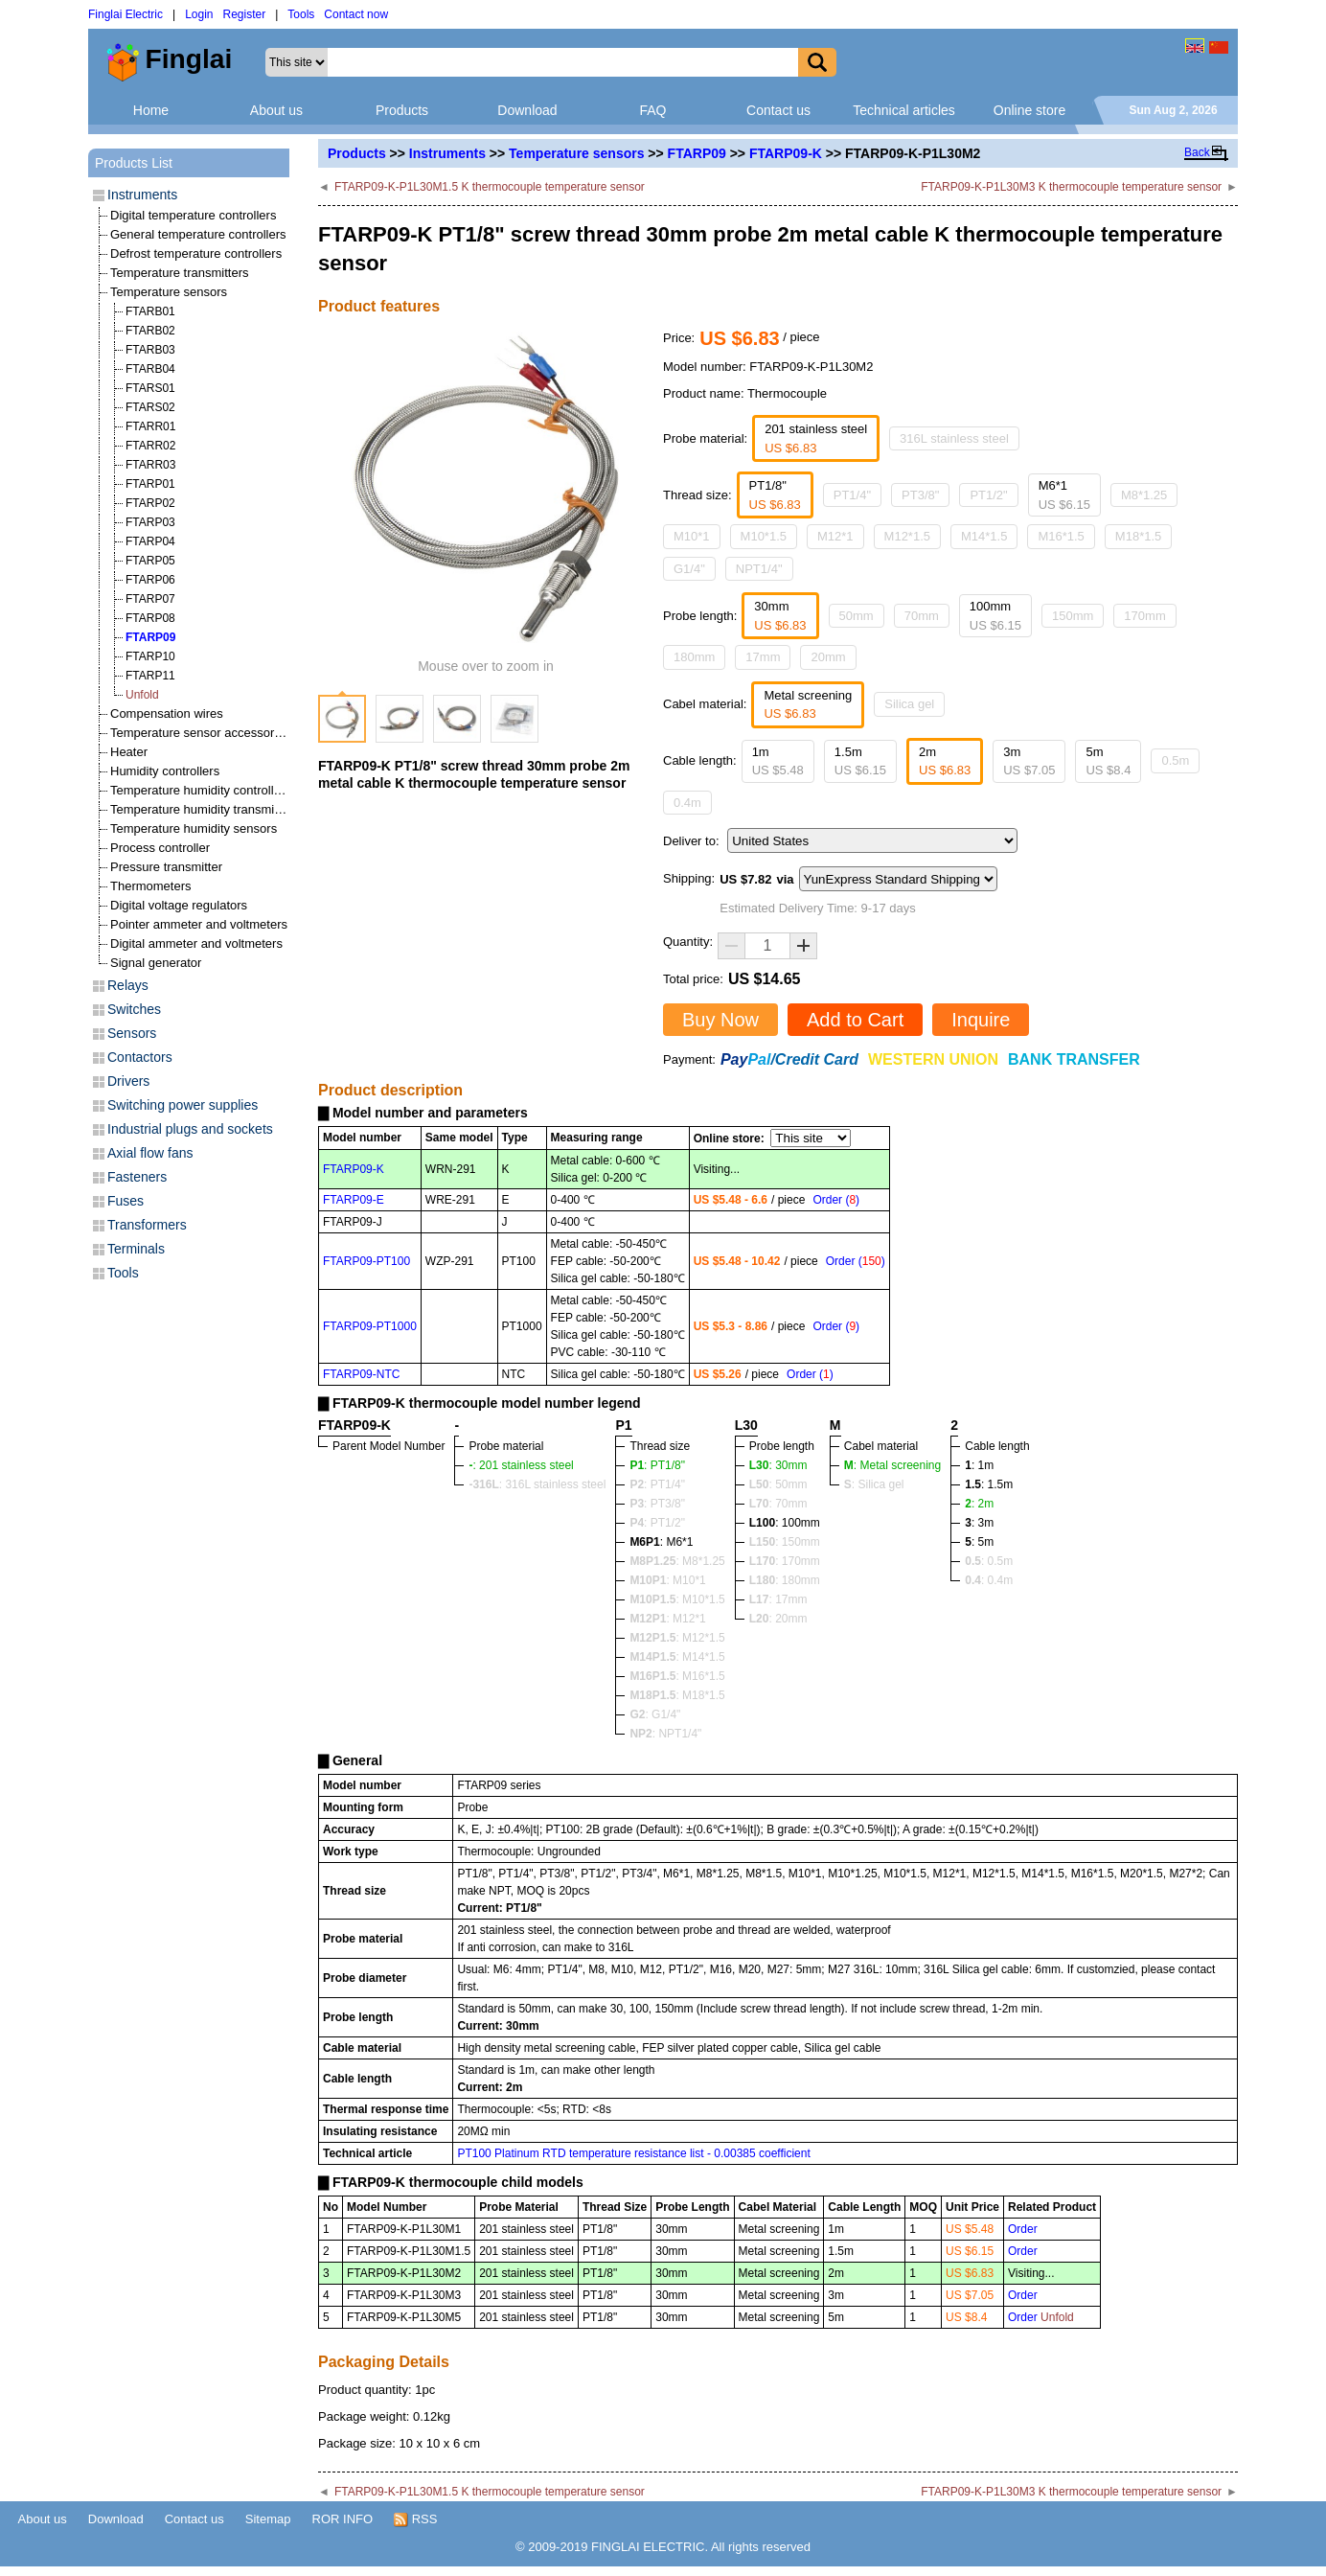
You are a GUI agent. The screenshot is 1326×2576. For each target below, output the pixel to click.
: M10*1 (667, 1580)
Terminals (136, 1248)
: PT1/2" (657, 1523)
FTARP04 (150, 541)
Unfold (142, 695)
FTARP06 (150, 579)
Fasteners (137, 1176)
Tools (300, 14)
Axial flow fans (150, 1153)
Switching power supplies (182, 1105)
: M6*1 (661, 1542)
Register (244, 14)
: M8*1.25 (676, 1561)
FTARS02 (150, 407)
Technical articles (904, 110)
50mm (856, 616)
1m (778, 761)
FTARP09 (697, 153)
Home (151, 110)
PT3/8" (920, 495)
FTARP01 (150, 484)
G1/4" (689, 569)
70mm (921, 616)
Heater (129, 752)
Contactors (139, 1057)
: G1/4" (654, 1714)
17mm (762, 657)
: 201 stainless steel (521, 1465)
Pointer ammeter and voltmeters (198, 924)
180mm (694, 657)
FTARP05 (150, 560)
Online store (1029, 110)
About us (276, 110)
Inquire (980, 1019)
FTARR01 (150, 426)
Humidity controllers (164, 771)
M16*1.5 (1061, 536)
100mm (995, 615)
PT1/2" (988, 495)
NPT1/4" (759, 569)
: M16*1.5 (676, 1676)
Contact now (356, 14)
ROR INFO (343, 2519)
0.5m (1175, 760)
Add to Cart (855, 1019)
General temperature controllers (198, 234)
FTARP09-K (785, 153)
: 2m (979, 1503)
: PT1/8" (657, 1465)
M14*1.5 (984, 536)
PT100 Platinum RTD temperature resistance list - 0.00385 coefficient (633, 2153)
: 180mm (784, 1580)
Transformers (147, 1224)
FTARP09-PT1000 (370, 1326)
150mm (1072, 616)
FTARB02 (150, 330)
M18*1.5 (1138, 536)
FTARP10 (150, 656)
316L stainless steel (954, 438)
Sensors (131, 1033)
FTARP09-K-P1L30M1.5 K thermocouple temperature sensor (489, 187)
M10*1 (692, 536)
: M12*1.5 (676, 1637)
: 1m (979, 1465)
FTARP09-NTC (361, 1374)
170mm (1144, 616)
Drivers (128, 1081)
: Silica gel (874, 1484)
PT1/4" (852, 495)
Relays (128, 985)
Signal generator (155, 962)
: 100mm (784, 1523)
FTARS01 (150, 388)
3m (1029, 761)
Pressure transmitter (166, 867)
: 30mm (778, 1465)
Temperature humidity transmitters (204, 809)
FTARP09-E (353, 1200)
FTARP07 (150, 599)
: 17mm (778, 1599)
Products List (133, 163)
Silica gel (909, 704)
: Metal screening (892, 1465)
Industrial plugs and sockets (190, 1129)
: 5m (979, 1542)
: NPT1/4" (665, 1733)
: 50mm (778, 1484)
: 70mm (778, 1503)
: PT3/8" (657, 1503)
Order (1023, 2229)
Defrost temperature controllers (196, 253)
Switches (134, 1009)
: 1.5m (989, 1484)
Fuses (125, 1200)
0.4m (687, 802)
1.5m (860, 761)
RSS (415, 2519)
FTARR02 (150, 445)
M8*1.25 (1144, 495)
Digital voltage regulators (178, 905)
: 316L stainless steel (537, 1484)
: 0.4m (989, 1580)
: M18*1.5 (676, 1695)
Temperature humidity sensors (193, 828)
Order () (835, 1200)
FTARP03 (150, 522)
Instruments (447, 153)
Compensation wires (166, 713)
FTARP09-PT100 (366, 1261)
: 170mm (784, 1561)
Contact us (778, 110)
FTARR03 (150, 465)
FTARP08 (150, 618)
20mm (828, 657)
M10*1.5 (764, 536)
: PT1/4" (657, 1484)
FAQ (652, 110)
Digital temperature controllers (193, 215)
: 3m (979, 1523)
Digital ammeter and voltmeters (196, 943)
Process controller (160, 847)
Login (199, 14)
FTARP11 (150, 675)
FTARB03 (150, 349)
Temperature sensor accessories (200, 732)
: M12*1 (667, 1618)
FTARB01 (150, 311)
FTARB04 (150, 369)
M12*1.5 (907, 536)
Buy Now (720, 1019)
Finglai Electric (125, 14)
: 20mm (778, 1618)
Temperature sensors (576, 153)
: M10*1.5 (676, 1599)
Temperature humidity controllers (200, 790)
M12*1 (835, 536)
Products (402, 110)
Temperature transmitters (179, 272)
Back (1197, 152)
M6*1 (1064, 495)
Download (527, 110)
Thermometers (151, 886)
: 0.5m (989, 1561)
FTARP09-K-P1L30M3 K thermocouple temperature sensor (1071, 187)
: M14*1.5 (676, 1657)
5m (1108, 761)
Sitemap (268, 2519)
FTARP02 (150, 503)
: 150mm (784, 1542)
